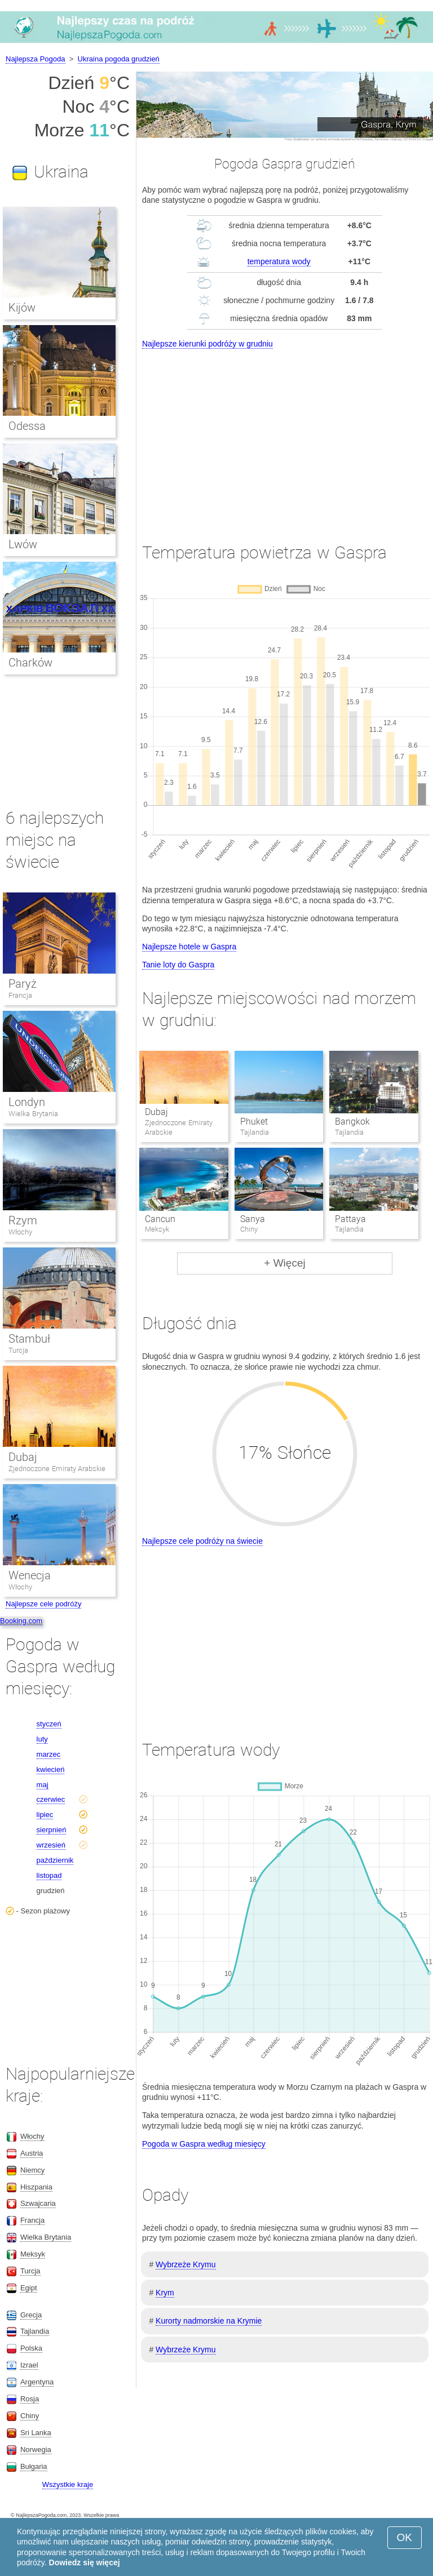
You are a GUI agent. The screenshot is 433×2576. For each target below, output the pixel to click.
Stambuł (29, 1338)
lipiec (45, 1814)
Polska (31, 2348)
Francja (20, 995)
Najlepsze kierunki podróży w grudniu (207, 343)
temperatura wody (279, 261)
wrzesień (51, 1845)
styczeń (49, 1724)
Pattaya (350, 1219)
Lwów (22, 544)
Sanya (252, 1219)
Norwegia (35, 2449)
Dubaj (156, 1112)
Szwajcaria (38, 2203)
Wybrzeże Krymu (185, 2264)
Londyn (26, 1102)
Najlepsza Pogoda (35, 59)
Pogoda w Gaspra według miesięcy (204, 2143)
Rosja (29, 2399)
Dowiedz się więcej (84, 2562)
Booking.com (21, 1620)
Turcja (18, 1350)
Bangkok (352, 1121)
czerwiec (51, 1799)
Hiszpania (36, 2187)
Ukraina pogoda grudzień (119, 59)
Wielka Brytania (33, 1113)
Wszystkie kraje (67, 2484)
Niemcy (32, 2170)
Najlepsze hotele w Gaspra (189, 946)
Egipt (28, 2288)
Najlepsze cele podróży (43, 1604)
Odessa (27, 426)
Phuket (254, 1121)
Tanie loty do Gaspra (178, 964)
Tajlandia (34, 2331)
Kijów (22, 307)
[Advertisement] (284, 435)
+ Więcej (284, 1263)
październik (55, 1860)
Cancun (160, 1219)
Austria (31, 2153)
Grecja (31, 2315)
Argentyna (37, 2382)
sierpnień (52, 1830)
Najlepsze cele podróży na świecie (202, 1540)
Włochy (20, 1232)
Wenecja (29, 1575)
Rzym (22, 1220)
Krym (165, 2292)
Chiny (29, 2415)
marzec (49, 1754)
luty (42, 1739)
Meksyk (32, 2254)
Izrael (29, 2365)
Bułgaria (33, 2466)
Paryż (22, 984)
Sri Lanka (35, 2432)
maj (42, 1784)
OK (404, 2537)
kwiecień (51, 1769)
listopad (49, 1875)
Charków (30, 662)
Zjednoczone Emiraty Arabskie (56, 1468)
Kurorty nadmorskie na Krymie (209, 2320)
